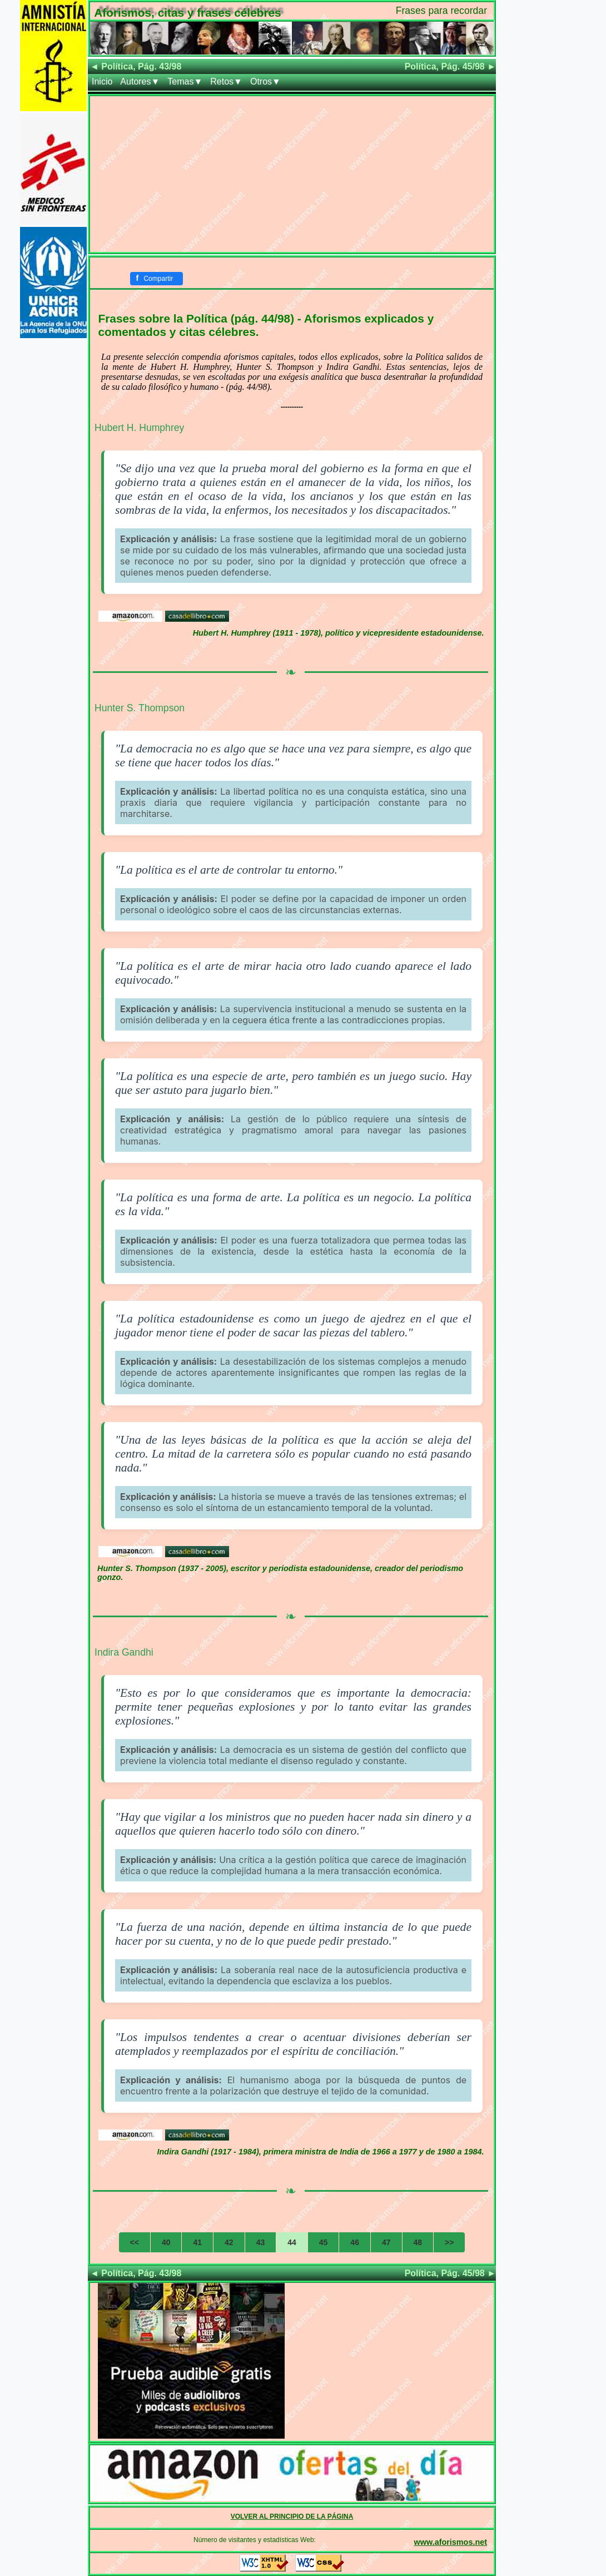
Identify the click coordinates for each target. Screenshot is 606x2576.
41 (197, 2242)
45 (323, 2242)
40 (166, 2242)
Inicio (102, 81)
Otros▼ (265, 81)
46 (354, 2242)
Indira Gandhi (124, 1652)
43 (260, 2242)
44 (291, 2242)
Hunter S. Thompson (140, 708)
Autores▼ (140, 81)
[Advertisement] (292, 174)
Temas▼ (184, 81)
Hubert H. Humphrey (139, 427)
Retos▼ (226, 81)
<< (134, 2242)
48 (418, 2242)
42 (229, 2242)
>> (449, 2242)
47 (386, 2242)
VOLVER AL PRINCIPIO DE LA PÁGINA (292, 2516)
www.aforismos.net (450, 2542)
